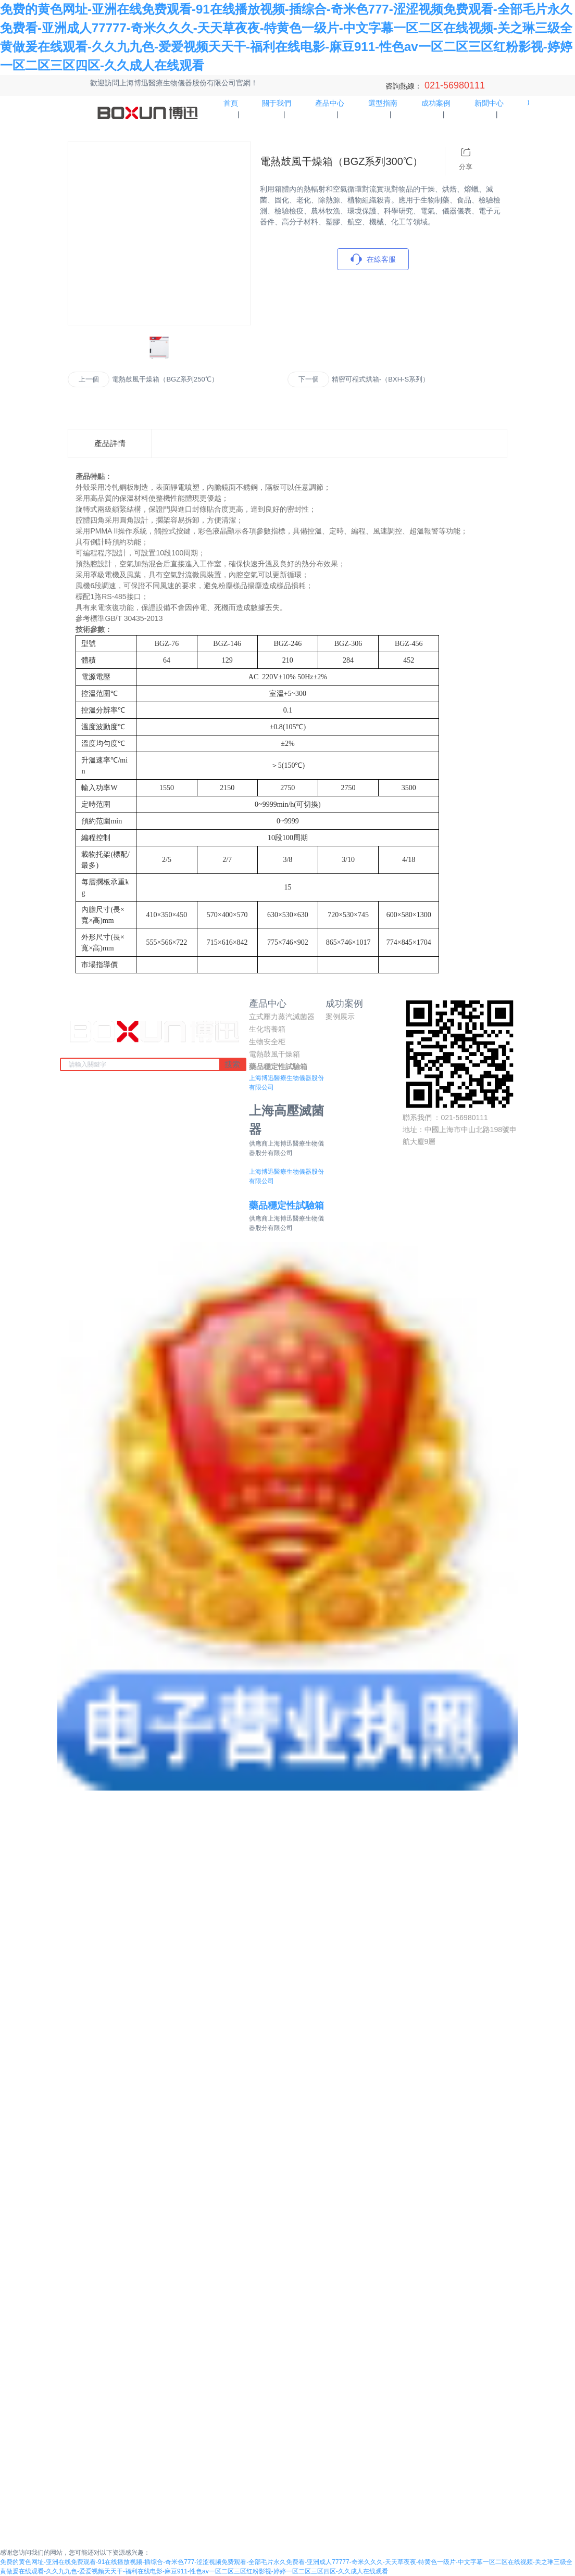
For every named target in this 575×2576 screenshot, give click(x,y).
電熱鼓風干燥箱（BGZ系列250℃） (165, 379)
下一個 (308, 379)
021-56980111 (453, 85)
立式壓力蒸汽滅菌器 (282, 1016)
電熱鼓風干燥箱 (274, 1054)
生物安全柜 (267, 1041)
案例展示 (340, 1016)
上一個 (89, 379)
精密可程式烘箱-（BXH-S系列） (380, 379)
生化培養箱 (267, 1029)
